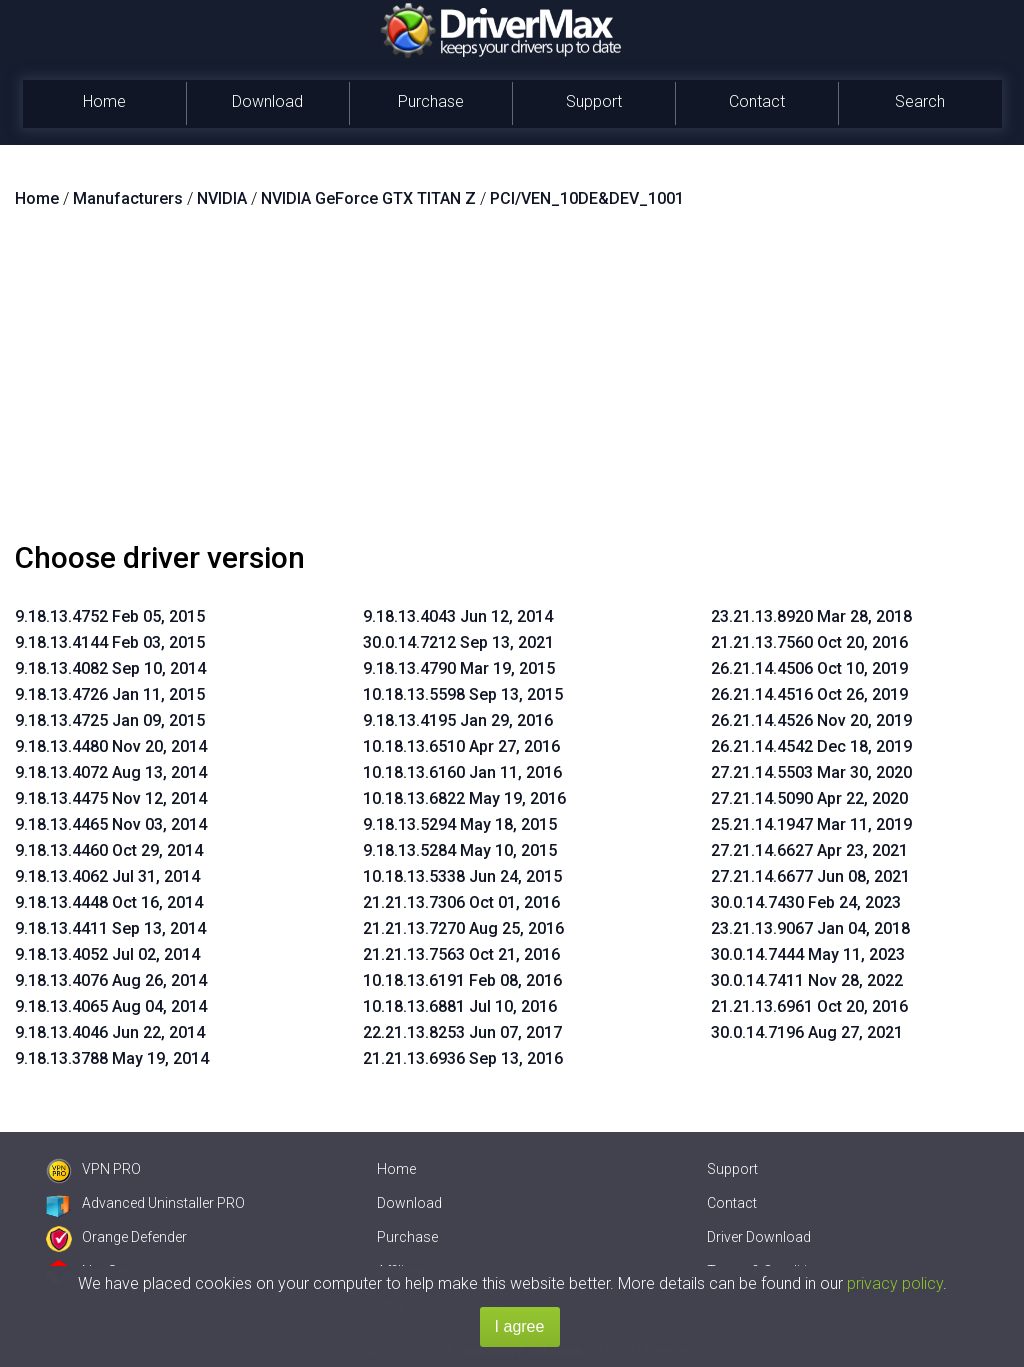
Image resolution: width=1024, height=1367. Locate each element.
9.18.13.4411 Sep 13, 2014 (110, 928)
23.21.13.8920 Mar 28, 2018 (811, 616)
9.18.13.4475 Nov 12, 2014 (111, 798)
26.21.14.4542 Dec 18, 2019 (811, 746)
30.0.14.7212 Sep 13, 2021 (458, 642)
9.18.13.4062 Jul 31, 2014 (107, 876)
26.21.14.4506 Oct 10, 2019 (809, 668)
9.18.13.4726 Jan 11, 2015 (110, 694)
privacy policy (895, 1283)
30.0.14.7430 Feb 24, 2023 (806, 902)
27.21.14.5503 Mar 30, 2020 (811, 772)
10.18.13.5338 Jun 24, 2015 (462, 876)
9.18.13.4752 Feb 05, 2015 (110, 616)
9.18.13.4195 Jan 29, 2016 (458, 720)
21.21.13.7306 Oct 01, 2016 (461, 902)
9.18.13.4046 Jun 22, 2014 (110, 1032)
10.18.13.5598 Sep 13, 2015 (463, 694)
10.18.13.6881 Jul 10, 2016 (460, 1006)
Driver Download (759, 1237)
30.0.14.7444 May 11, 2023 (808, 954)
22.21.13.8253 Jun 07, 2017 (462, 1032)
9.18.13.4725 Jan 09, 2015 (110, 720)
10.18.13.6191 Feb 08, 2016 (462, 980)
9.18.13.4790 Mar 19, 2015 (459, 668)
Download (267, 101)
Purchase (431, 101)
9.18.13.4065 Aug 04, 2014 (111, 1006)
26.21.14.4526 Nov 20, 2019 (811, 720)
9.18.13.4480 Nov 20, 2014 (111, 746)
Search (920, 101)
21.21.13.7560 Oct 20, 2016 (809, 642)
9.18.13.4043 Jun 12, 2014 (458, 616)
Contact (757, 101)
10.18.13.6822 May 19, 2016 (464, 798)
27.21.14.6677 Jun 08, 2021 (810, 876)
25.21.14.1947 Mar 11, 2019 (811, 824)
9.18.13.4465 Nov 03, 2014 (111, 824)
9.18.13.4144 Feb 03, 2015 (110, 642)
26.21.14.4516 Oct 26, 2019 (809, 694)
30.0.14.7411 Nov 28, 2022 (807, 980)
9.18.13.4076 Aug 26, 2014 (111, 980)
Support (594, 101)
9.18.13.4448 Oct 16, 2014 (109, 902)
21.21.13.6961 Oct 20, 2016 (809, 1006)
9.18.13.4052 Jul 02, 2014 (107, 954)
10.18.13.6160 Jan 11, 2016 (462, 772)
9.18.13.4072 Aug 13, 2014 (111, 772)
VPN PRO (93, 1169)
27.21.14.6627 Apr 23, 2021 (809, 850)
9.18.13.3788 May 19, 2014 (112, 1058)
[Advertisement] (512, 383)
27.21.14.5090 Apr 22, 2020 (809, 798)
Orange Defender (116, 1237)
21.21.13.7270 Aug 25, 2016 (463, 928)
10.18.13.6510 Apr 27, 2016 (461, 746)
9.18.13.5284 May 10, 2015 (460, 850)
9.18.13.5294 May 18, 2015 (460, 824)
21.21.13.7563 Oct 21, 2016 (461, 954)
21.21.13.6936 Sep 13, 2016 (463, 1058)
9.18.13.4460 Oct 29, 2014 (109, 850)
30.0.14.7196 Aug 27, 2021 (807, 1032)
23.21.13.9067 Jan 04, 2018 (810, 928)
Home (104, 101)
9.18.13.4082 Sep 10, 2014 (110, 668)
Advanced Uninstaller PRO (145, 1203)
